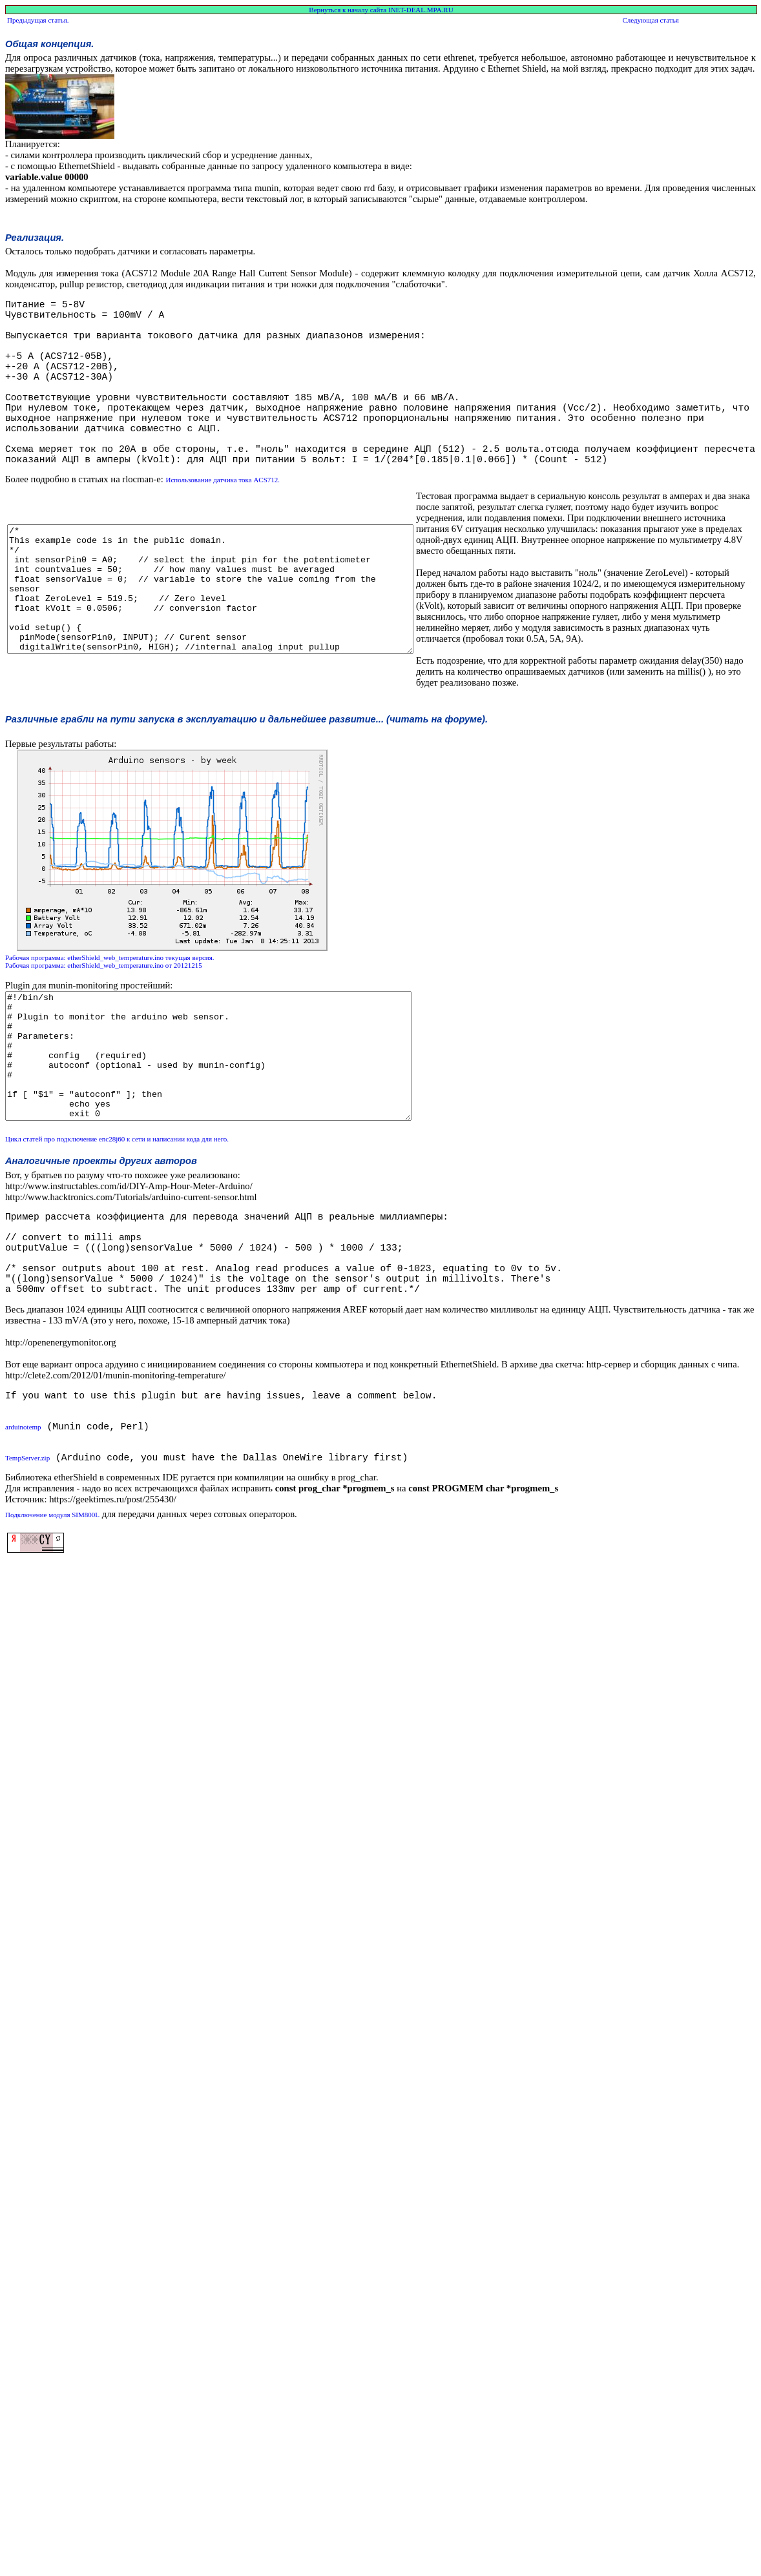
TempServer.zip (27, 1585)
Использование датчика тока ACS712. (222, 521)
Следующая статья (650, 20)
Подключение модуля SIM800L (52, 1642)
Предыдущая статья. (37, 20)
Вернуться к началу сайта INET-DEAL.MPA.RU (381, 10)
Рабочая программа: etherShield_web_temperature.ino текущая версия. (109, 1021)
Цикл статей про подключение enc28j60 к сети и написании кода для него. (117, 1227)
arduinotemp (23, 1546)
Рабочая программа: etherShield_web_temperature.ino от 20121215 (103, 1028)
